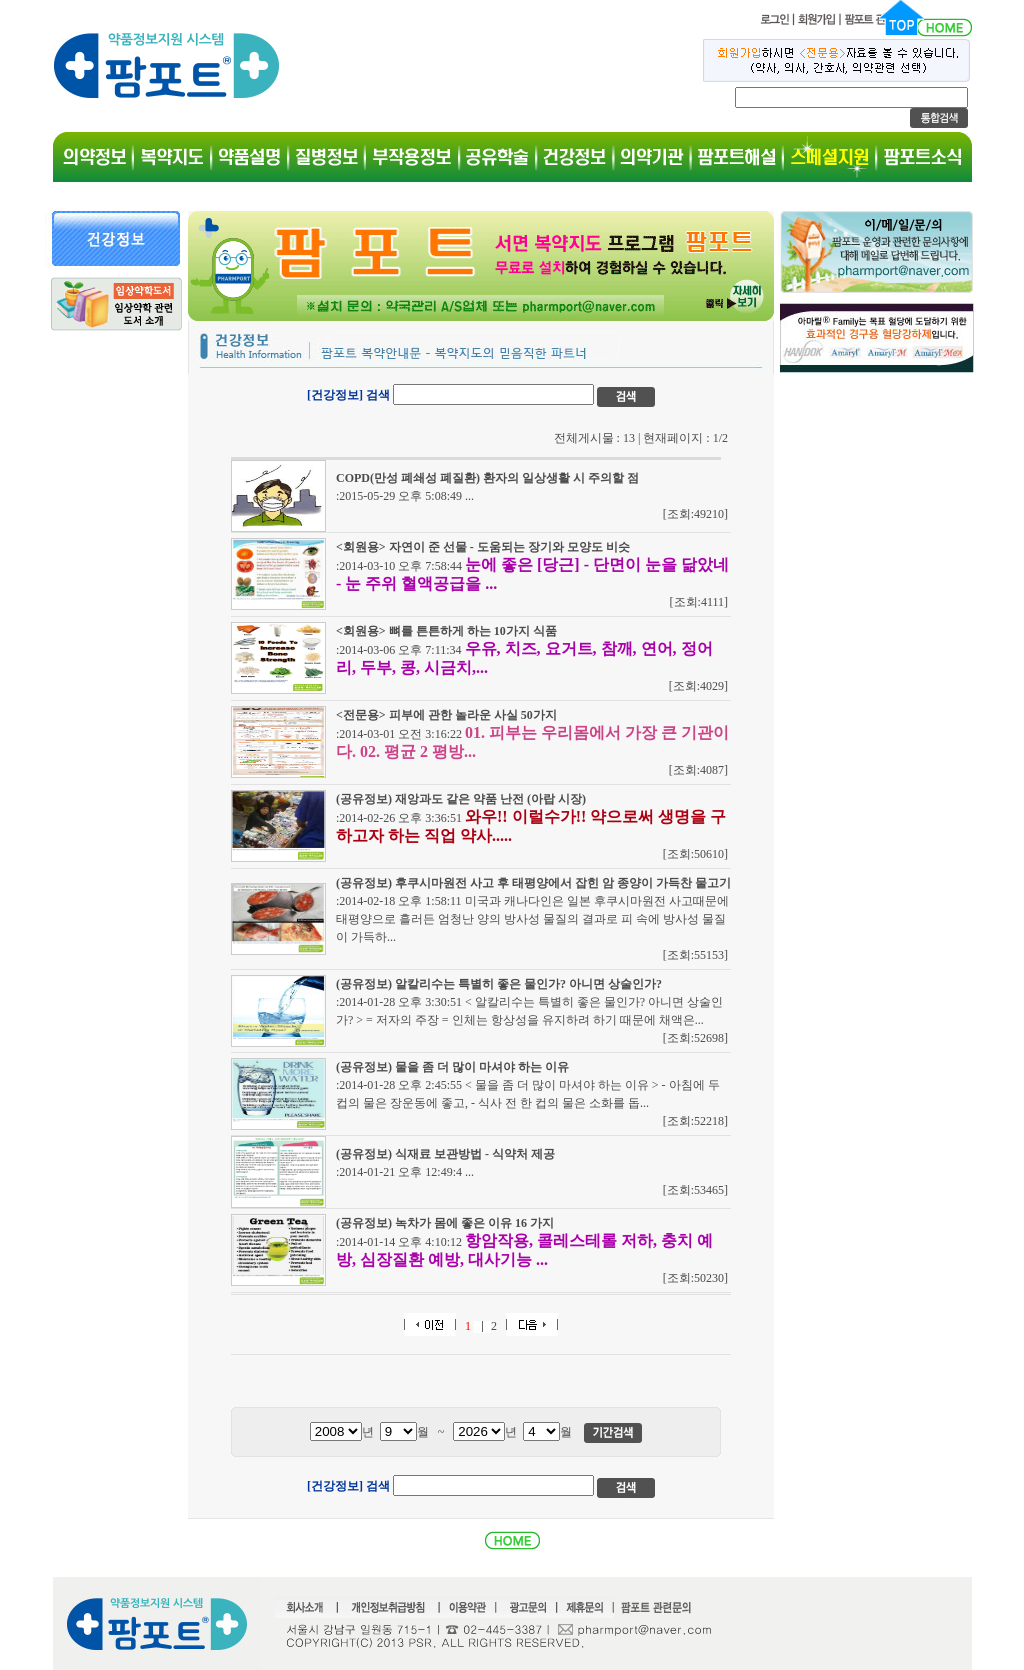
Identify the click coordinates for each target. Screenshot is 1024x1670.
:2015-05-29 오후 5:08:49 (405, 496)
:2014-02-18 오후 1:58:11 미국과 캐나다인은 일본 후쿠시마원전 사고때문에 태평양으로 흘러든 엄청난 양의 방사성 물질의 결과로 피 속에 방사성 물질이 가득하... (532, 919)
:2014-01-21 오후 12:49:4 (405, 1172)
